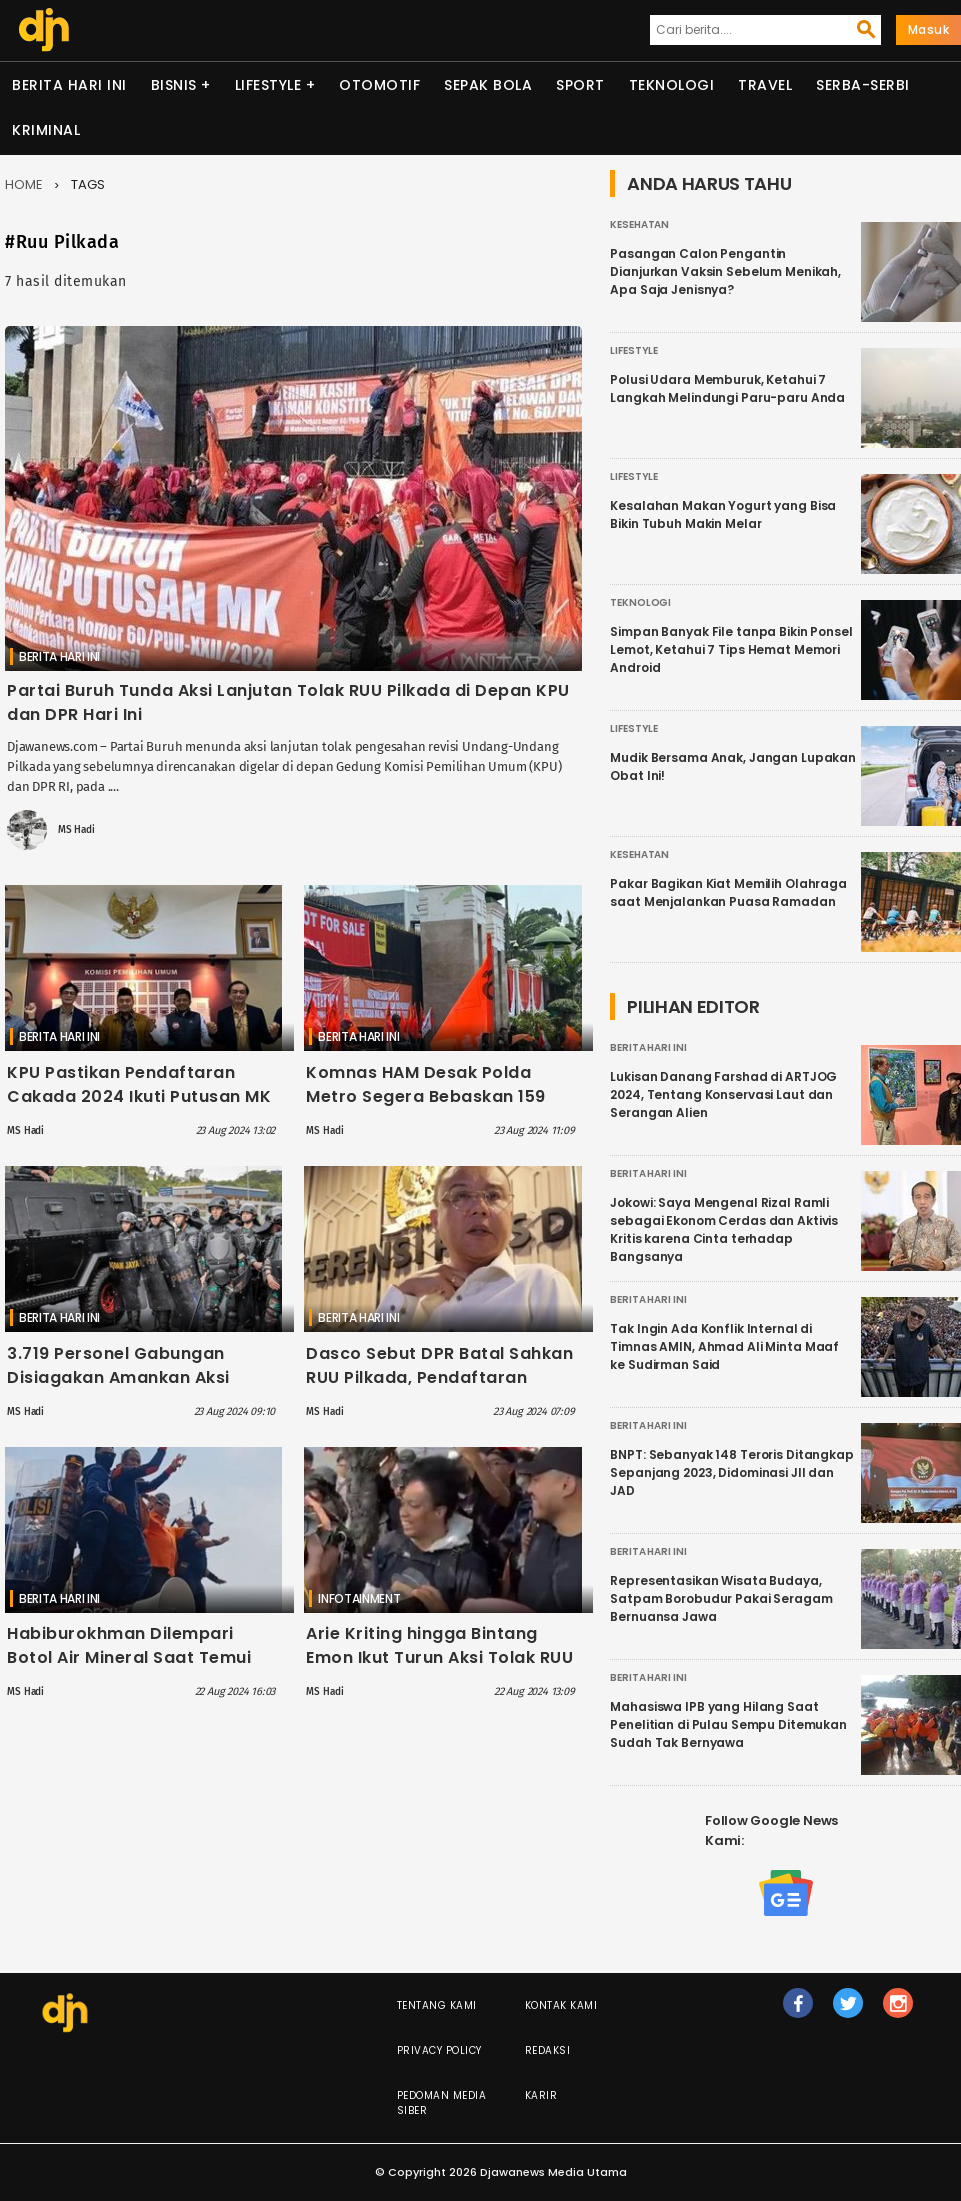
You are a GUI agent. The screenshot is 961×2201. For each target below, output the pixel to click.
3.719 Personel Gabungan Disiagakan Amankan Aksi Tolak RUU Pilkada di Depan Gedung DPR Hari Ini (124, 1389)
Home (24, 184)
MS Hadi (76, 830)
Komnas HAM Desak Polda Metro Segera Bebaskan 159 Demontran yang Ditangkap (427, 1096)
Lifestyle (268, 85)
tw (849, 2012)
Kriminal (46, 130)
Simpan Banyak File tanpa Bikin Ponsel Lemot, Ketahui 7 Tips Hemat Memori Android (731, 649)
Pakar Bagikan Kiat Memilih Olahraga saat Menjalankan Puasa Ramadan (728, 892)
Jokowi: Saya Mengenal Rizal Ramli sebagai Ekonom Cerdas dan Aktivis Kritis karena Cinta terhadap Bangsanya (724, 1229)
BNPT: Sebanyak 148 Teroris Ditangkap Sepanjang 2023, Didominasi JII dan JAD (732, 1472)
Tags (88, 184)
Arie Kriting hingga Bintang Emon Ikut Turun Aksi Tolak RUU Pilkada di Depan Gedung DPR (439, 1657)
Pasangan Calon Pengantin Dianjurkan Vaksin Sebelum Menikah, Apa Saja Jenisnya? (725, 271)
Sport (580, 85)
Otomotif (379, 85)
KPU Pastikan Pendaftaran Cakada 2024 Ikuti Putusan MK (139, 1084)
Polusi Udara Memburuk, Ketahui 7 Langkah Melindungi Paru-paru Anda (727, 388)
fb (798, 2012)
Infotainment (359, 1598)
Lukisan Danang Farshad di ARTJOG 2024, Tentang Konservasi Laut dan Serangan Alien (723, 1094)
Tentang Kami (437, 2005)
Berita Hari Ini (69, 85)
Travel (765, 85)
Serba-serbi (863, 85)
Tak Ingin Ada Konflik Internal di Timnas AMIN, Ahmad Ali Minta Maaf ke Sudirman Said (724, 1346)
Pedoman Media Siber (442, 2103)
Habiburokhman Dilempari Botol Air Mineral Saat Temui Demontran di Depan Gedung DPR (133, 1669)
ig (899, 2012)
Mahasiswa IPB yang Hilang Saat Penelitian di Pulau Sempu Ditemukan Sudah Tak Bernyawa (728, 1724)
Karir (541, 2095)
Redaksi (548, 2050)
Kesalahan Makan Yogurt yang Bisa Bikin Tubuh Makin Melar (723, 514)
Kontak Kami (561, 2005)
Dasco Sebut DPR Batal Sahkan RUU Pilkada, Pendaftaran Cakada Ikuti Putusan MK (439, 1377)
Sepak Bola (488, 85)
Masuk (929, 29)
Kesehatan (639, 224)
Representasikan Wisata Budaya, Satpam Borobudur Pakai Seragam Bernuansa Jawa (721, 1598)
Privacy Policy (439, 2050)
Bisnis (174, 85)
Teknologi (672, 85)
